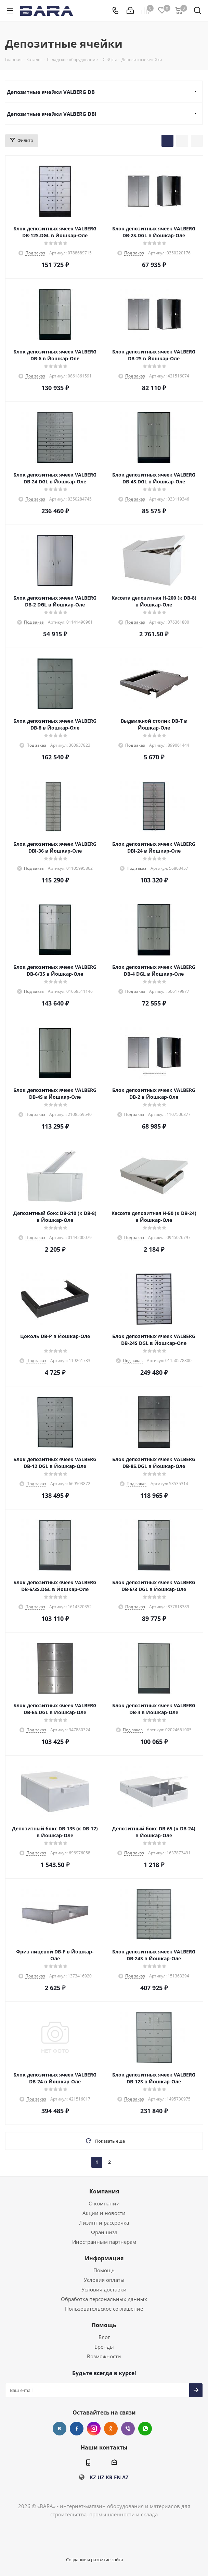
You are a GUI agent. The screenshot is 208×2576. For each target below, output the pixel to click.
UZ (101, 2477)
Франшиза (104, 2232)
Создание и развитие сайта (94, 2559)
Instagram (94, 2428)
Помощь (104, 2270)
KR (109, 2477)
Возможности (104, 2356)
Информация (104, 2258)
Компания (104, 2191)
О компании (104, 2203)
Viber (128, 2428)
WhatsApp (145, 2428)
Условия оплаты (104, 2279)
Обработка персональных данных (104, 2299)
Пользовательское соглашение (104, 2308)
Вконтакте (59, 2428)
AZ (125, 2477)
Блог (104, 2337)
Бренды (104, 2346)
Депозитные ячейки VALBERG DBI (51, 113)
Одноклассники (111, 2428)
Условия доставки (104, 2289)
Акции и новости (104, 2213)
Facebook (76, 2428)
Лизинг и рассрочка (104, 2222)
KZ (93, 2477)
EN (117, 2477)
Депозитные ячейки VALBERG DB (51, 91)
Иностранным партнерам (104, 2241)
